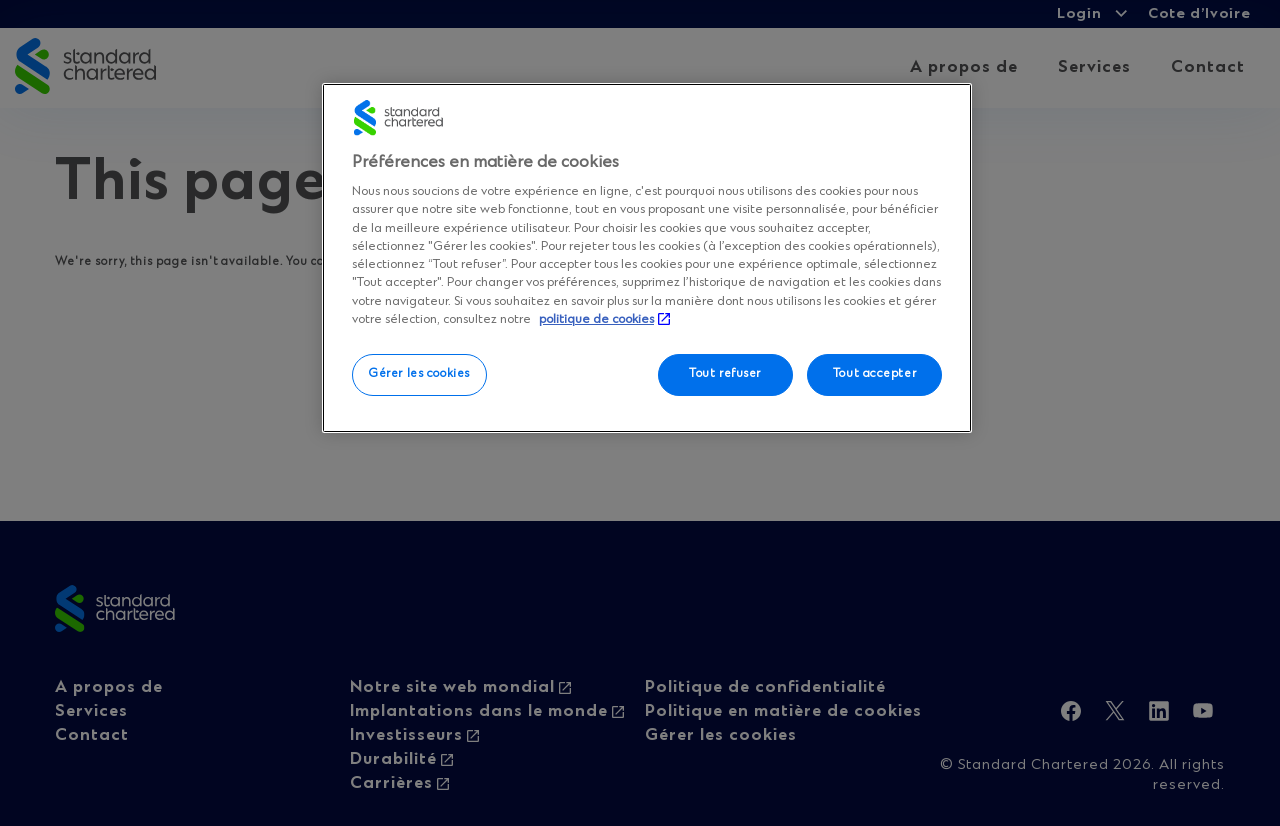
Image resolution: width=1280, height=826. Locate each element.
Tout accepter (874, 374)
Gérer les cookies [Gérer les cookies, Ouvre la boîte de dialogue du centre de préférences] (419, 374)
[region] (647, 258)
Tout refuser (725, 374)
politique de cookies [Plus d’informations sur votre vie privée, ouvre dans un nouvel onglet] (596, 319)
